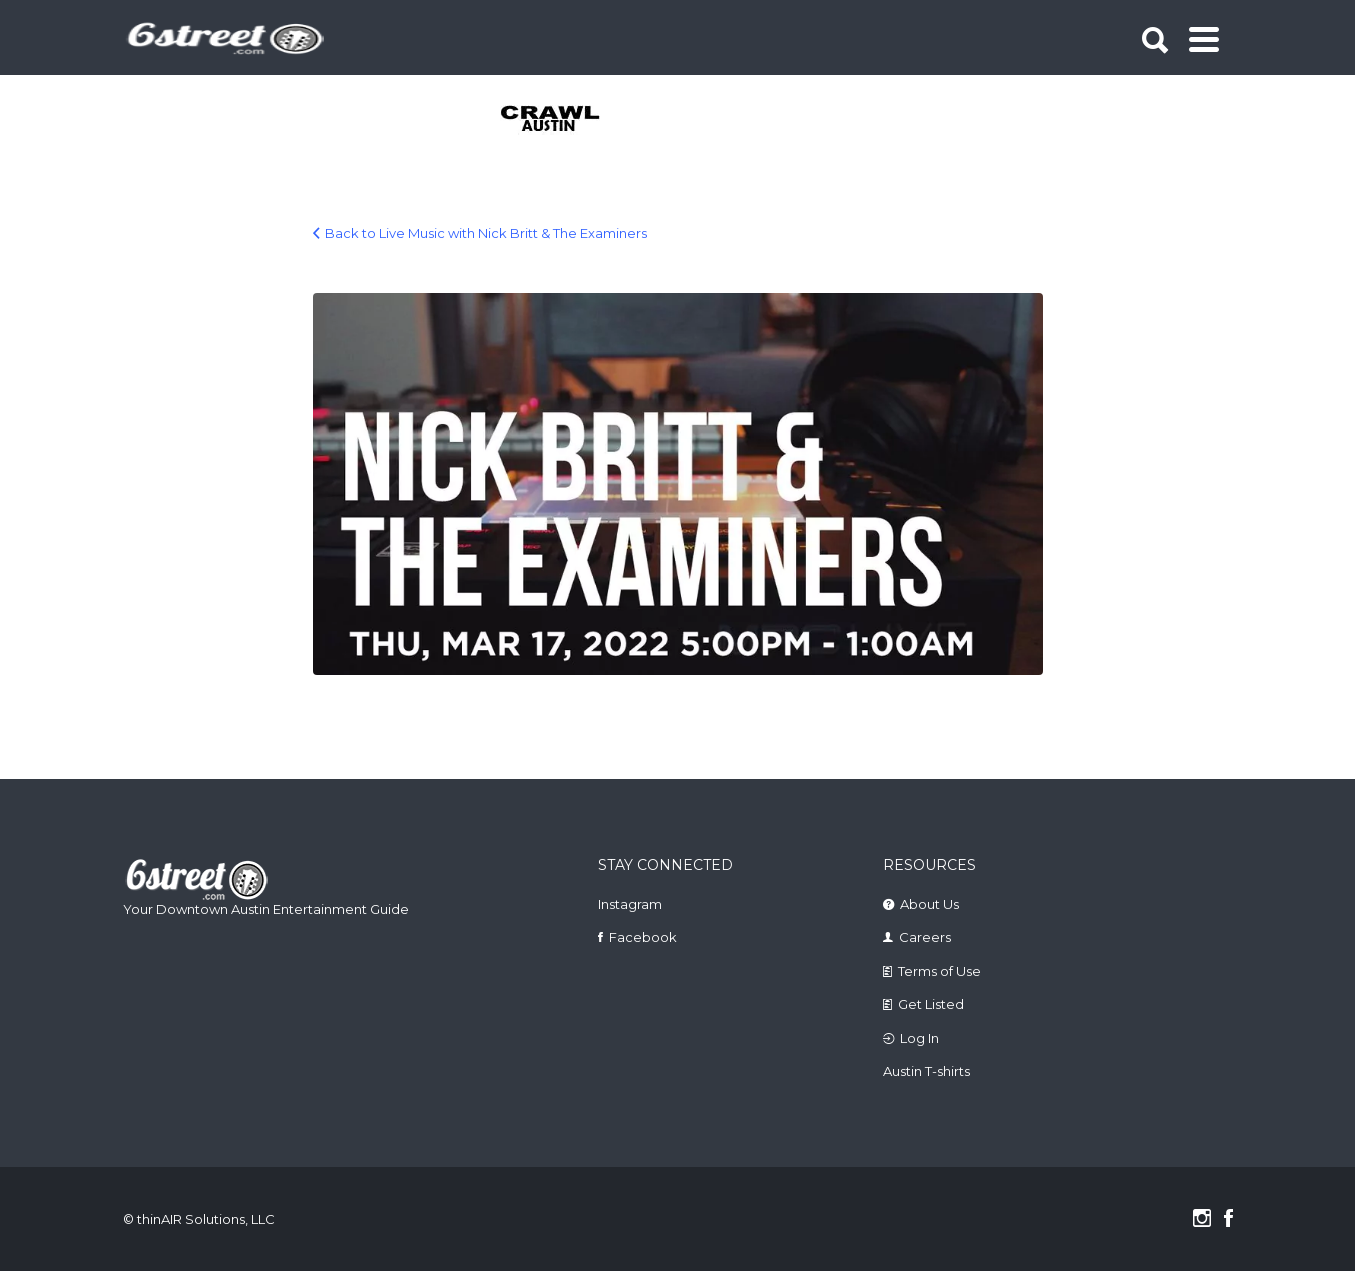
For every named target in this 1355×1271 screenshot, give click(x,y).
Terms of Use (939, 971)
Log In (919, 1038)
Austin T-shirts (926, 1071)
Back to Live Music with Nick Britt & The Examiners (486, 233)
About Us (929, 904)
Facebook (643, 937)
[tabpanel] (561, 120)
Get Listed (931, 1004)
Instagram (630, 904)
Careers (925, 937)
